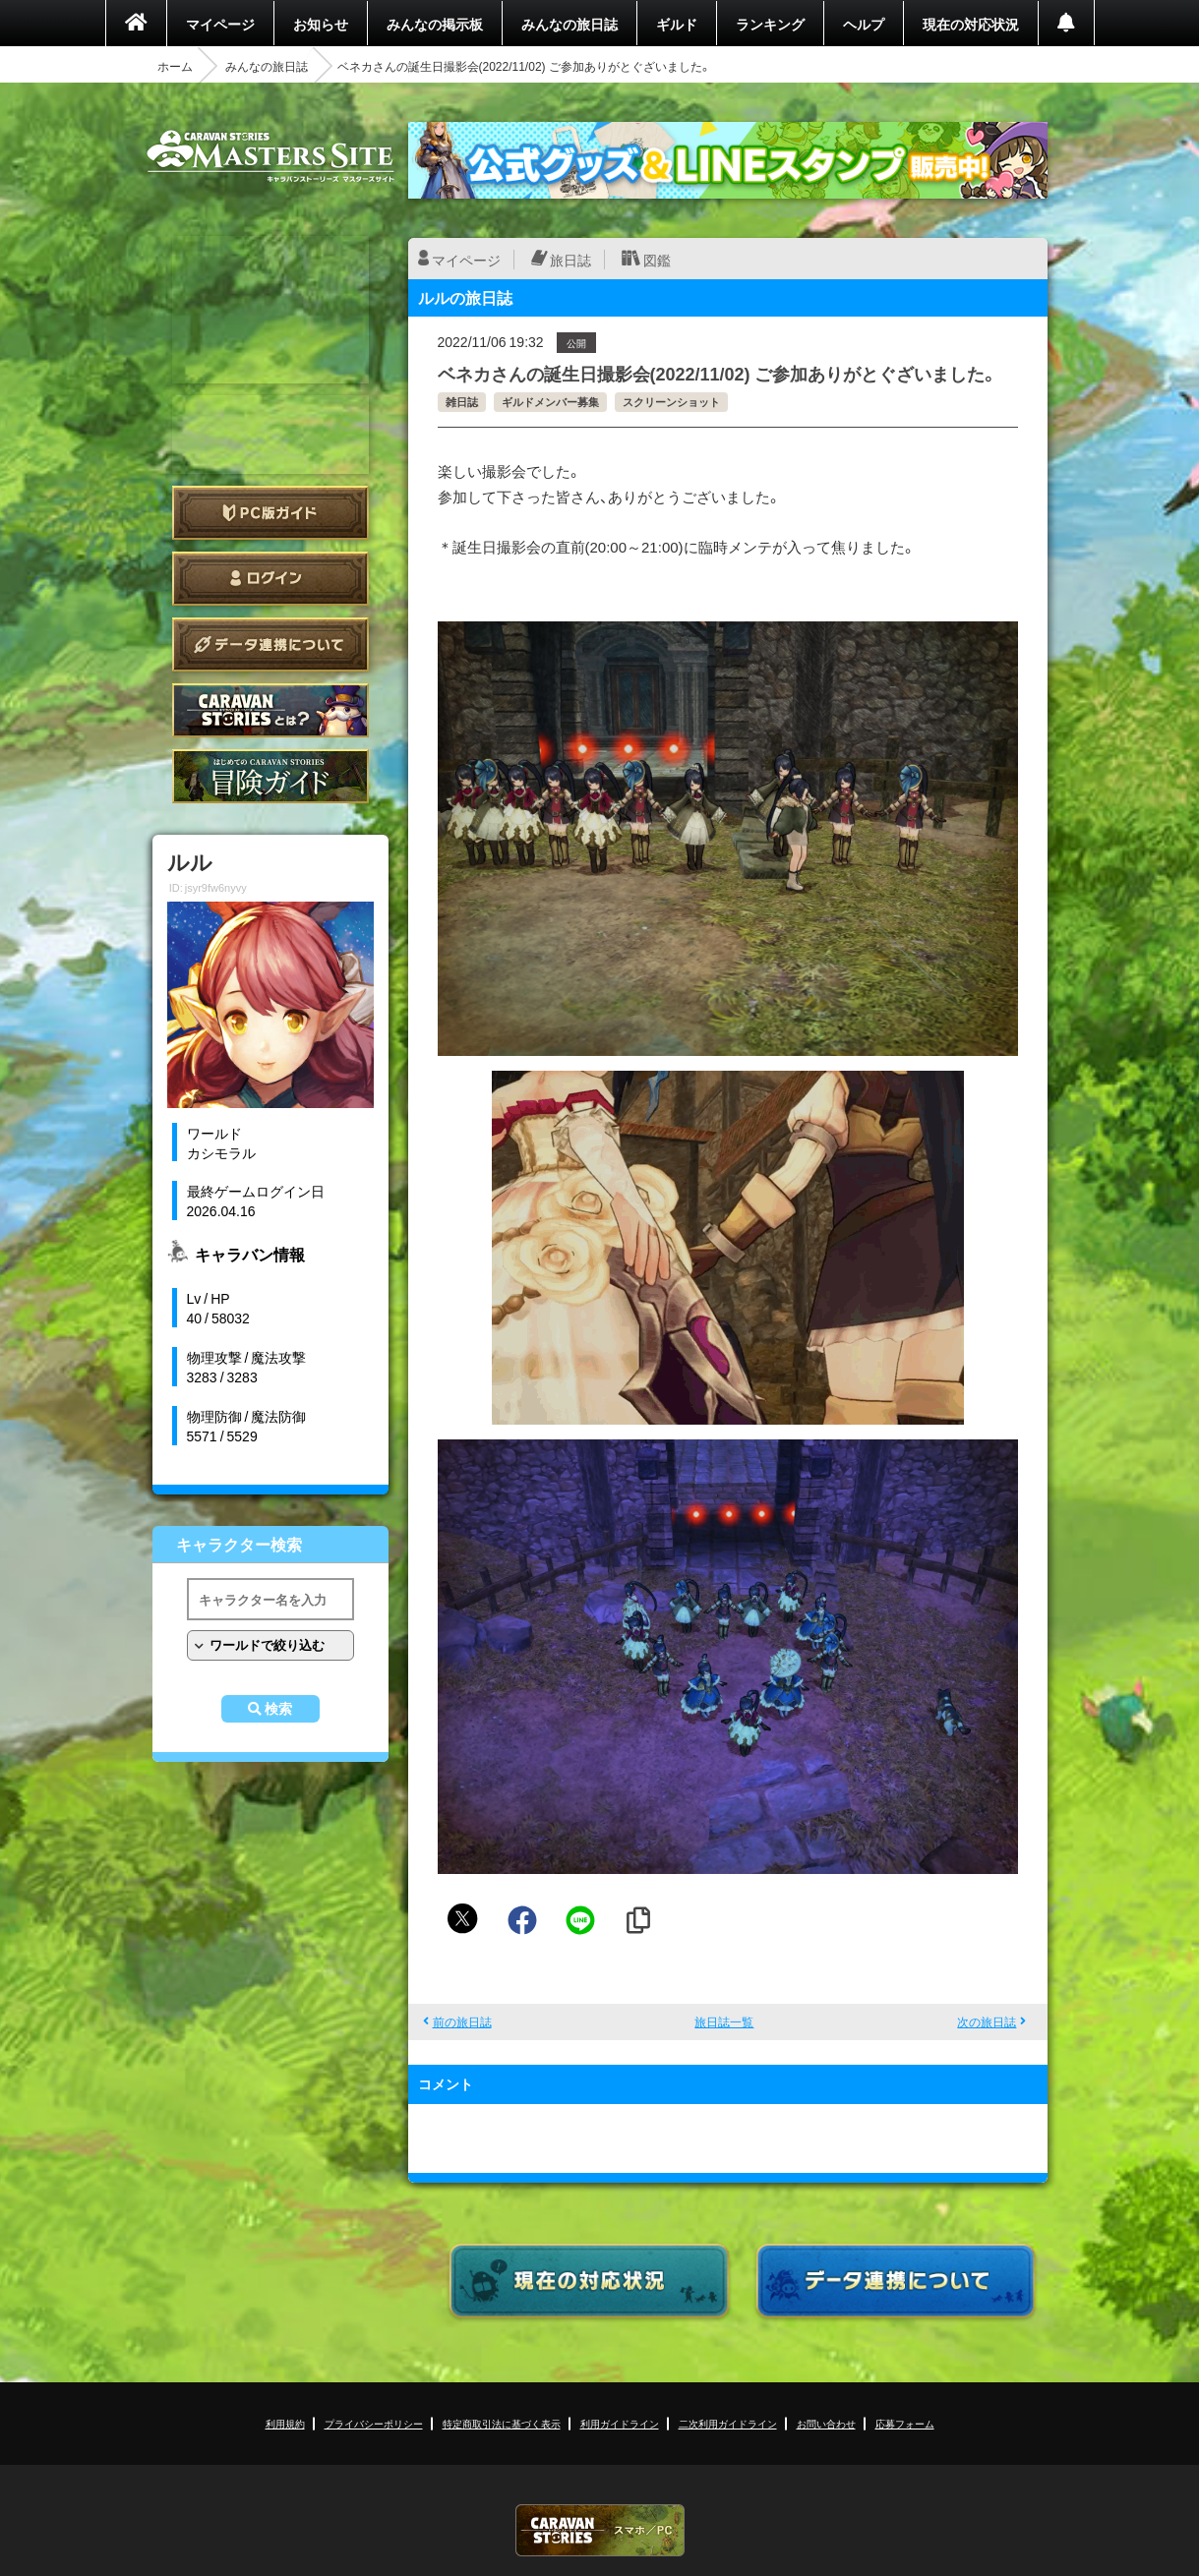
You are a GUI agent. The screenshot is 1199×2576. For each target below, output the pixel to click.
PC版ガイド (270, 513)
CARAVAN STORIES (600, 2530)
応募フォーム (904, 2423)
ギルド (676, 23)
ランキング (770, 23)
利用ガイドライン (619, 2423)
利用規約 (285, 2423)
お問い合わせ (826, 2423)
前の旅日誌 (462, 2021)
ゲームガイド (270, 776)
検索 (278, 1709)
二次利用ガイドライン (728, 2423)
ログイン (270, 579)
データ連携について (270, 644)
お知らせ (320, 23)
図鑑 (657, 259)
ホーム (175, 66)
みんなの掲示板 (435, 23)
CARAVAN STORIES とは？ (270, 710)
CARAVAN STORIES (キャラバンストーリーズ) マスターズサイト (270, 156)
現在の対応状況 (971, 23)
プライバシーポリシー (374, 2423)
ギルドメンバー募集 (550, 401)
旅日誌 (570, 259)
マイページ (220, 23)
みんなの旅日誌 (569, 23)
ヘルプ (863, 23)
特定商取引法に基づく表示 (502, 2423)
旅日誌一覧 (723, 2021)
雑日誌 (462, 401)
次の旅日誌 (986, 2021)
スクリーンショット (671, 401)
